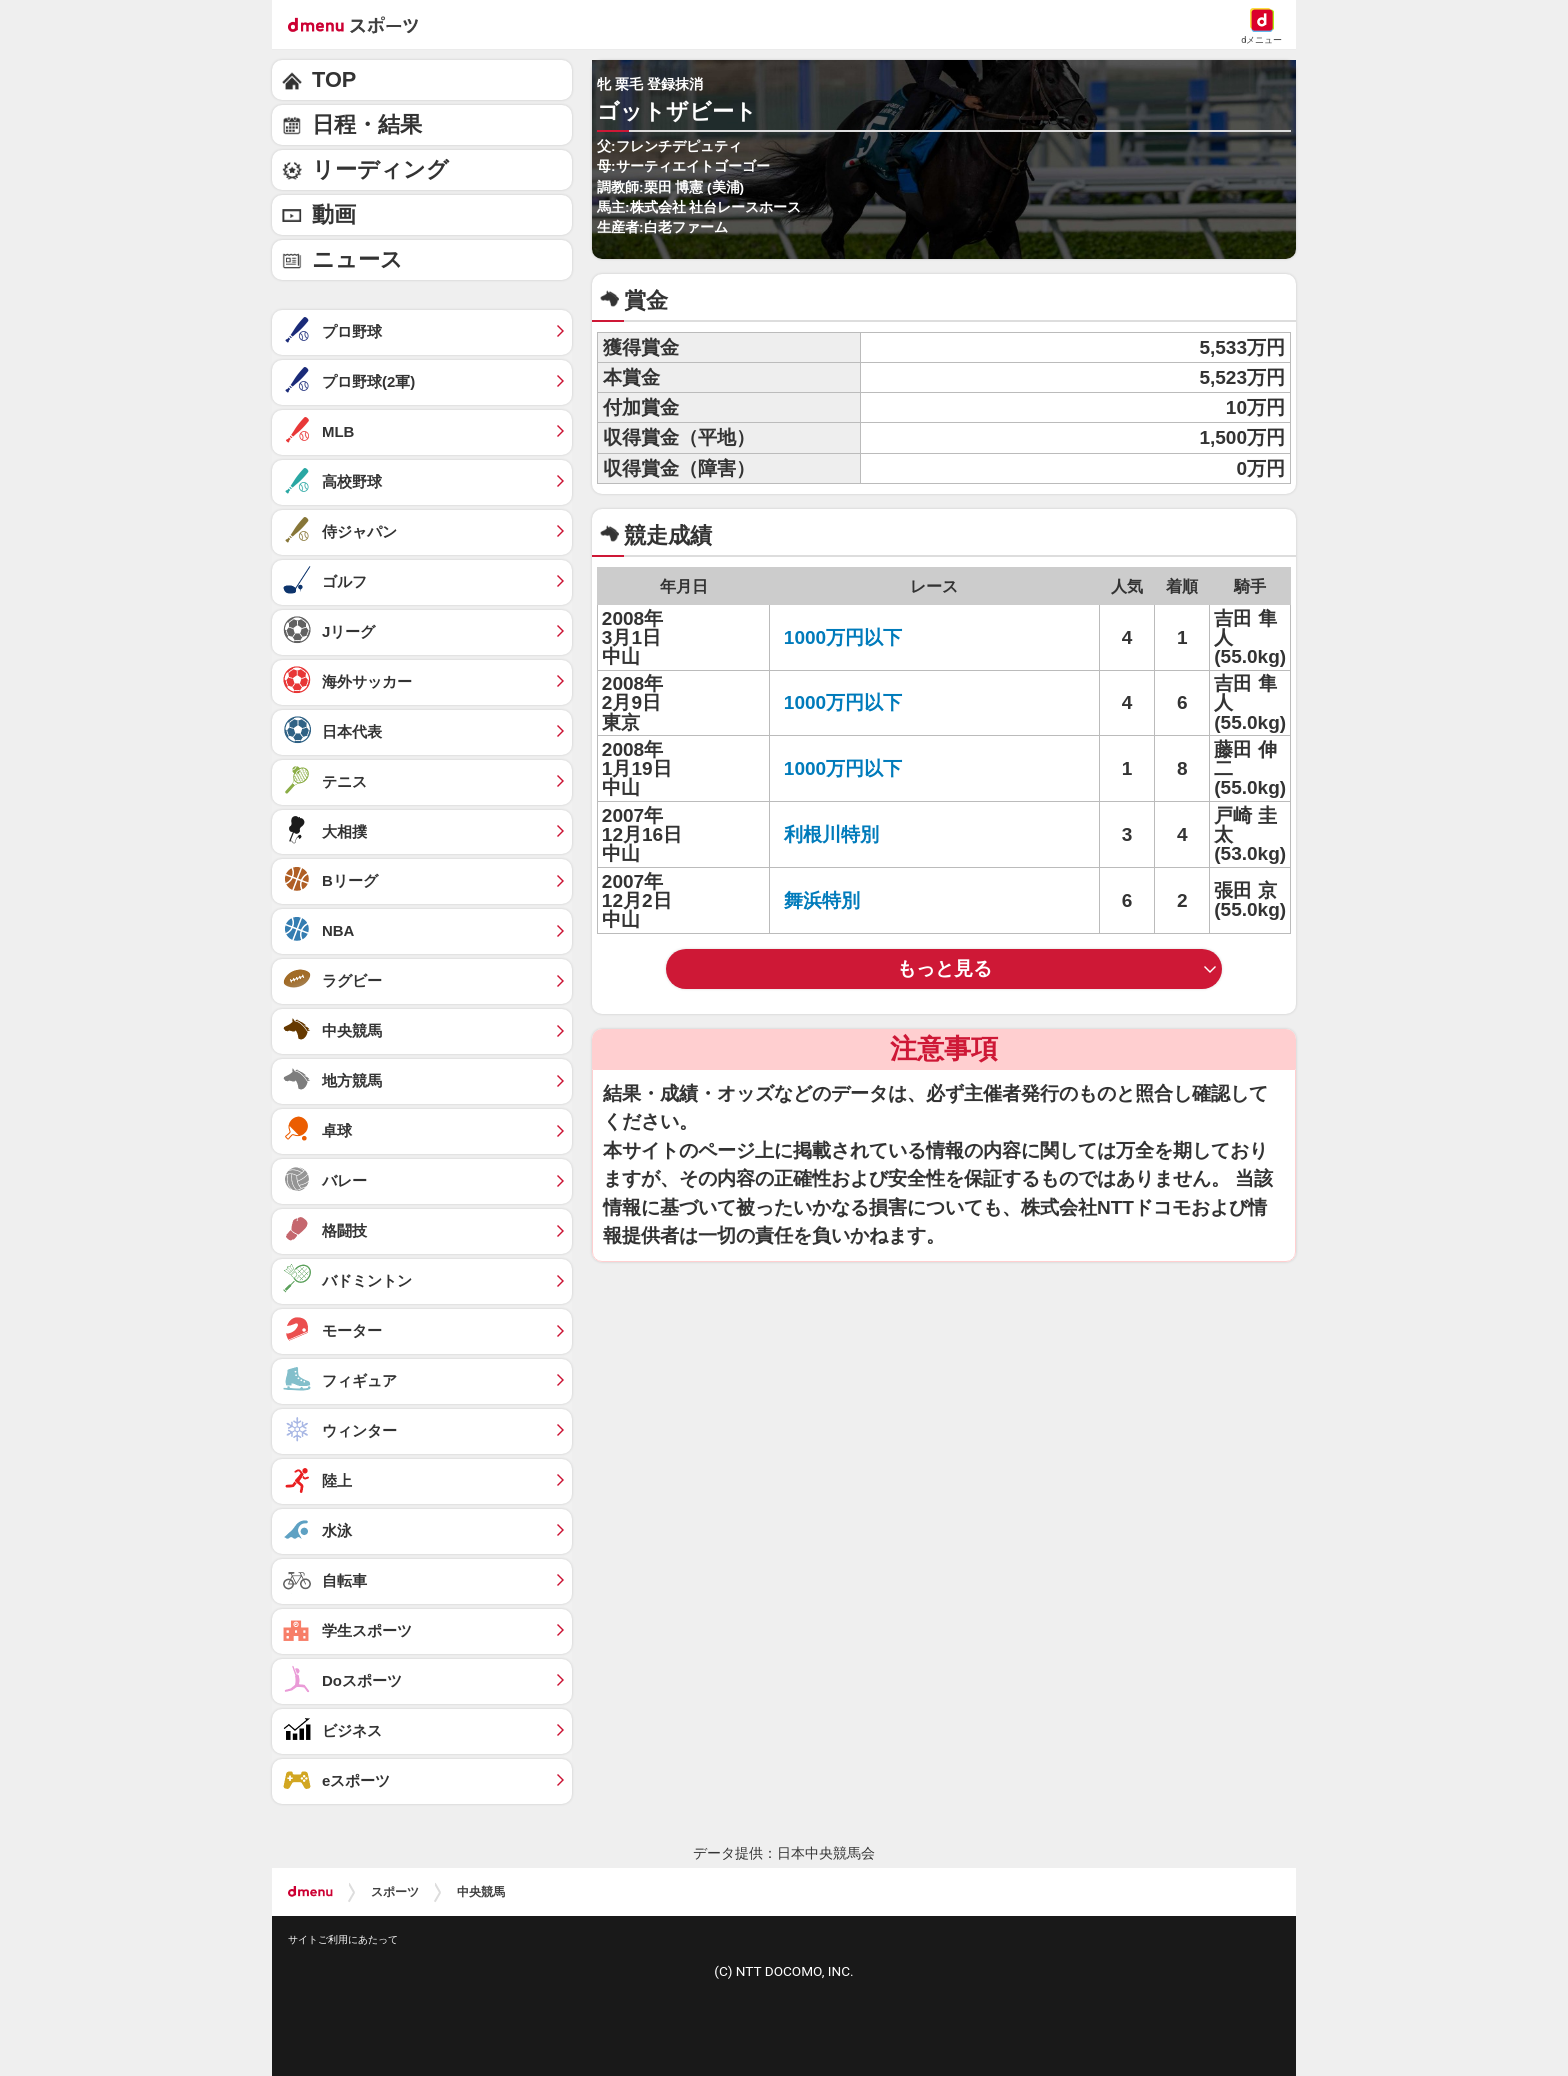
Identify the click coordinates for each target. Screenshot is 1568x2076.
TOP (334, 79)
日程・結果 (367, 124)
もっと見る (944, 968)
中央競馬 (481, 1892)
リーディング (380, 169)
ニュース (357, 259)
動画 (334, 214)
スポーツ (395, 1892)
